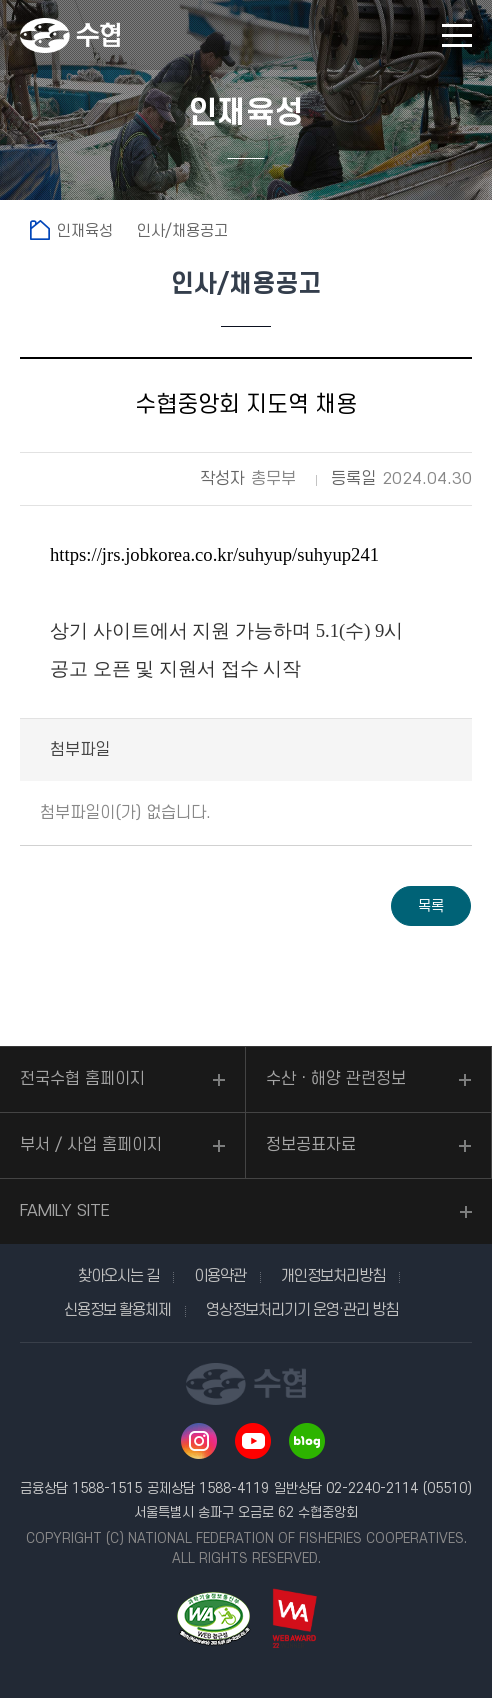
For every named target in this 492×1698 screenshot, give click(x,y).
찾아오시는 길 (118, 1276)
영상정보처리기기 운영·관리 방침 (302, 1310)
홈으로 (40, 230)
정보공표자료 (311, 1145)
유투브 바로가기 (253, 1441)
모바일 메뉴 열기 (457, 35)
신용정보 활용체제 (117, 1310)
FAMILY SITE (65, 1211)
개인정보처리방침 (333, 1276)
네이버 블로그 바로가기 (307, 1441)
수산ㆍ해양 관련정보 (336, 1079)
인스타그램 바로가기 (199, 1441)
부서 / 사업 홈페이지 (91, 1145)
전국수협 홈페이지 (82, 1079)
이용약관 (220, 1276)
